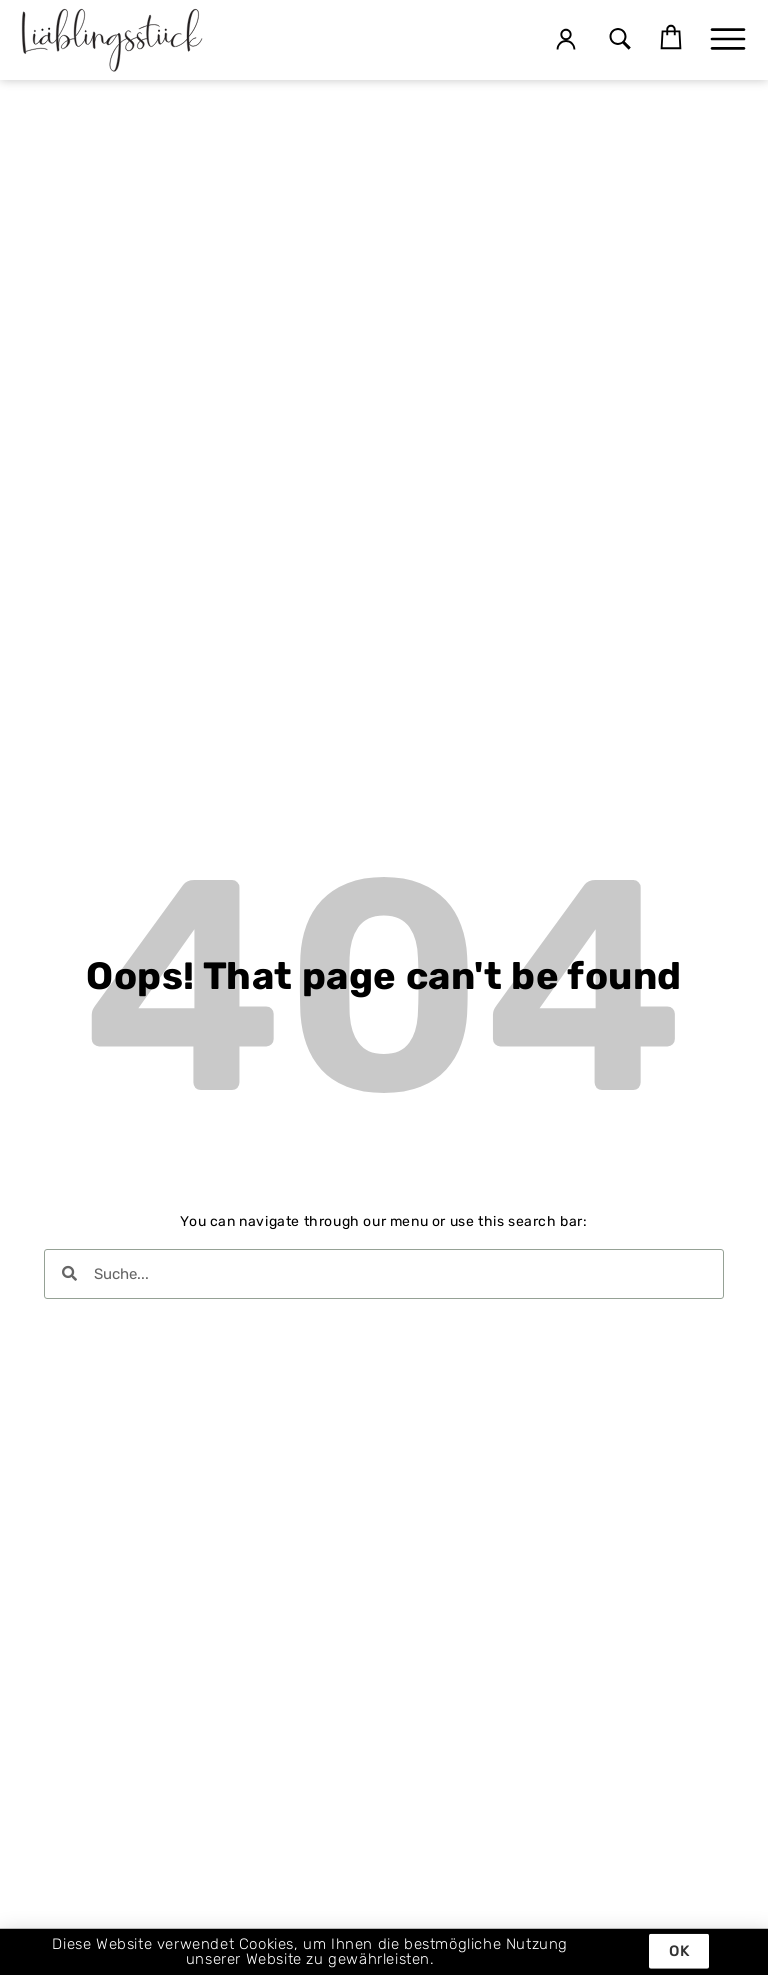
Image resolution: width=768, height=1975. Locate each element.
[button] (619, 40)
